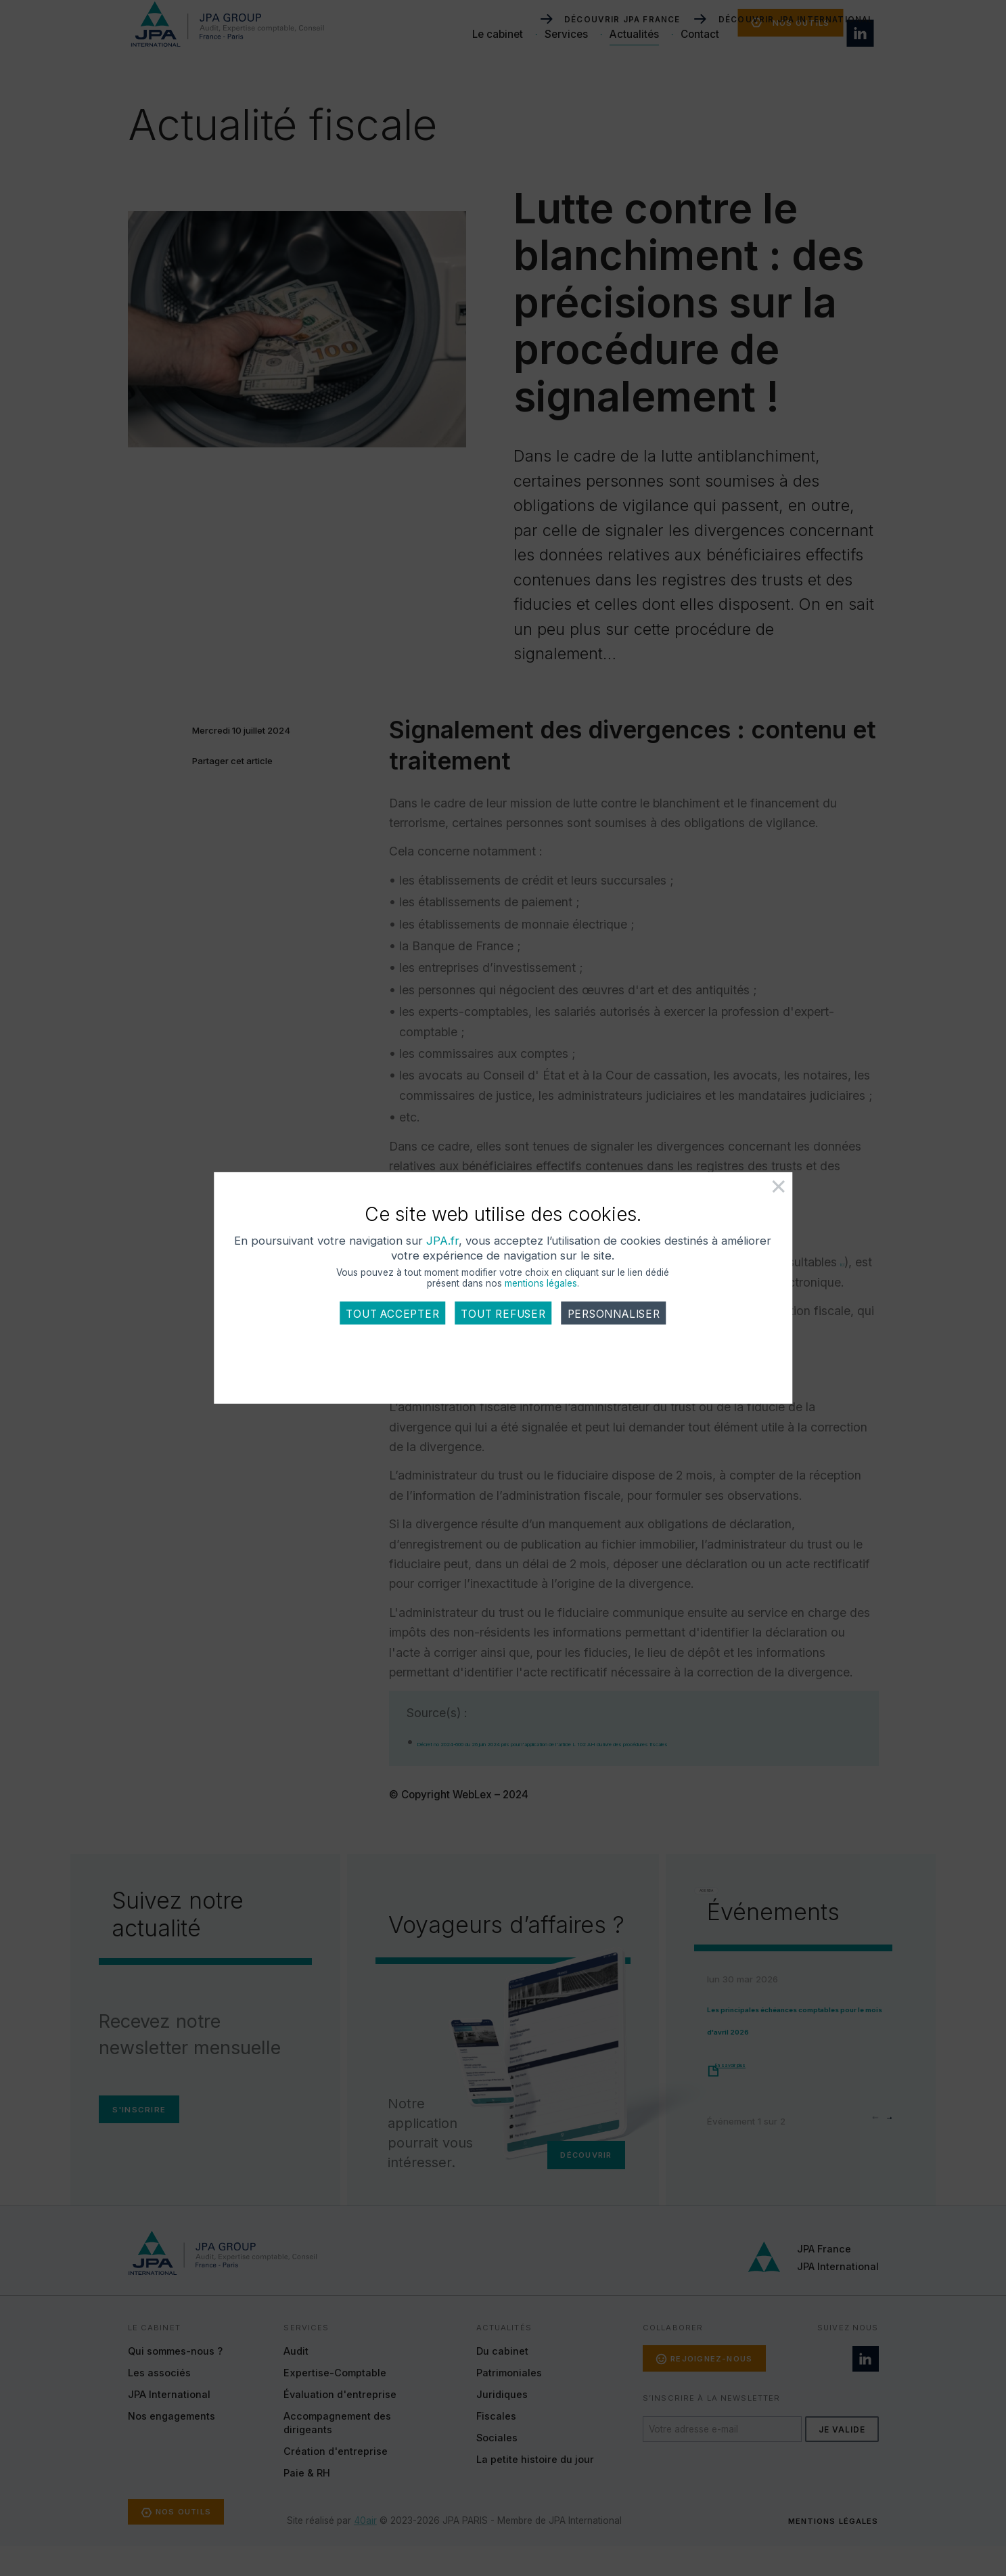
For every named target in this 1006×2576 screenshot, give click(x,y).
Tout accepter (392, 1334)
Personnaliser (614, 1334)
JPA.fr (520, 1261)
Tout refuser (503, 1334)
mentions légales (541, 1303)
